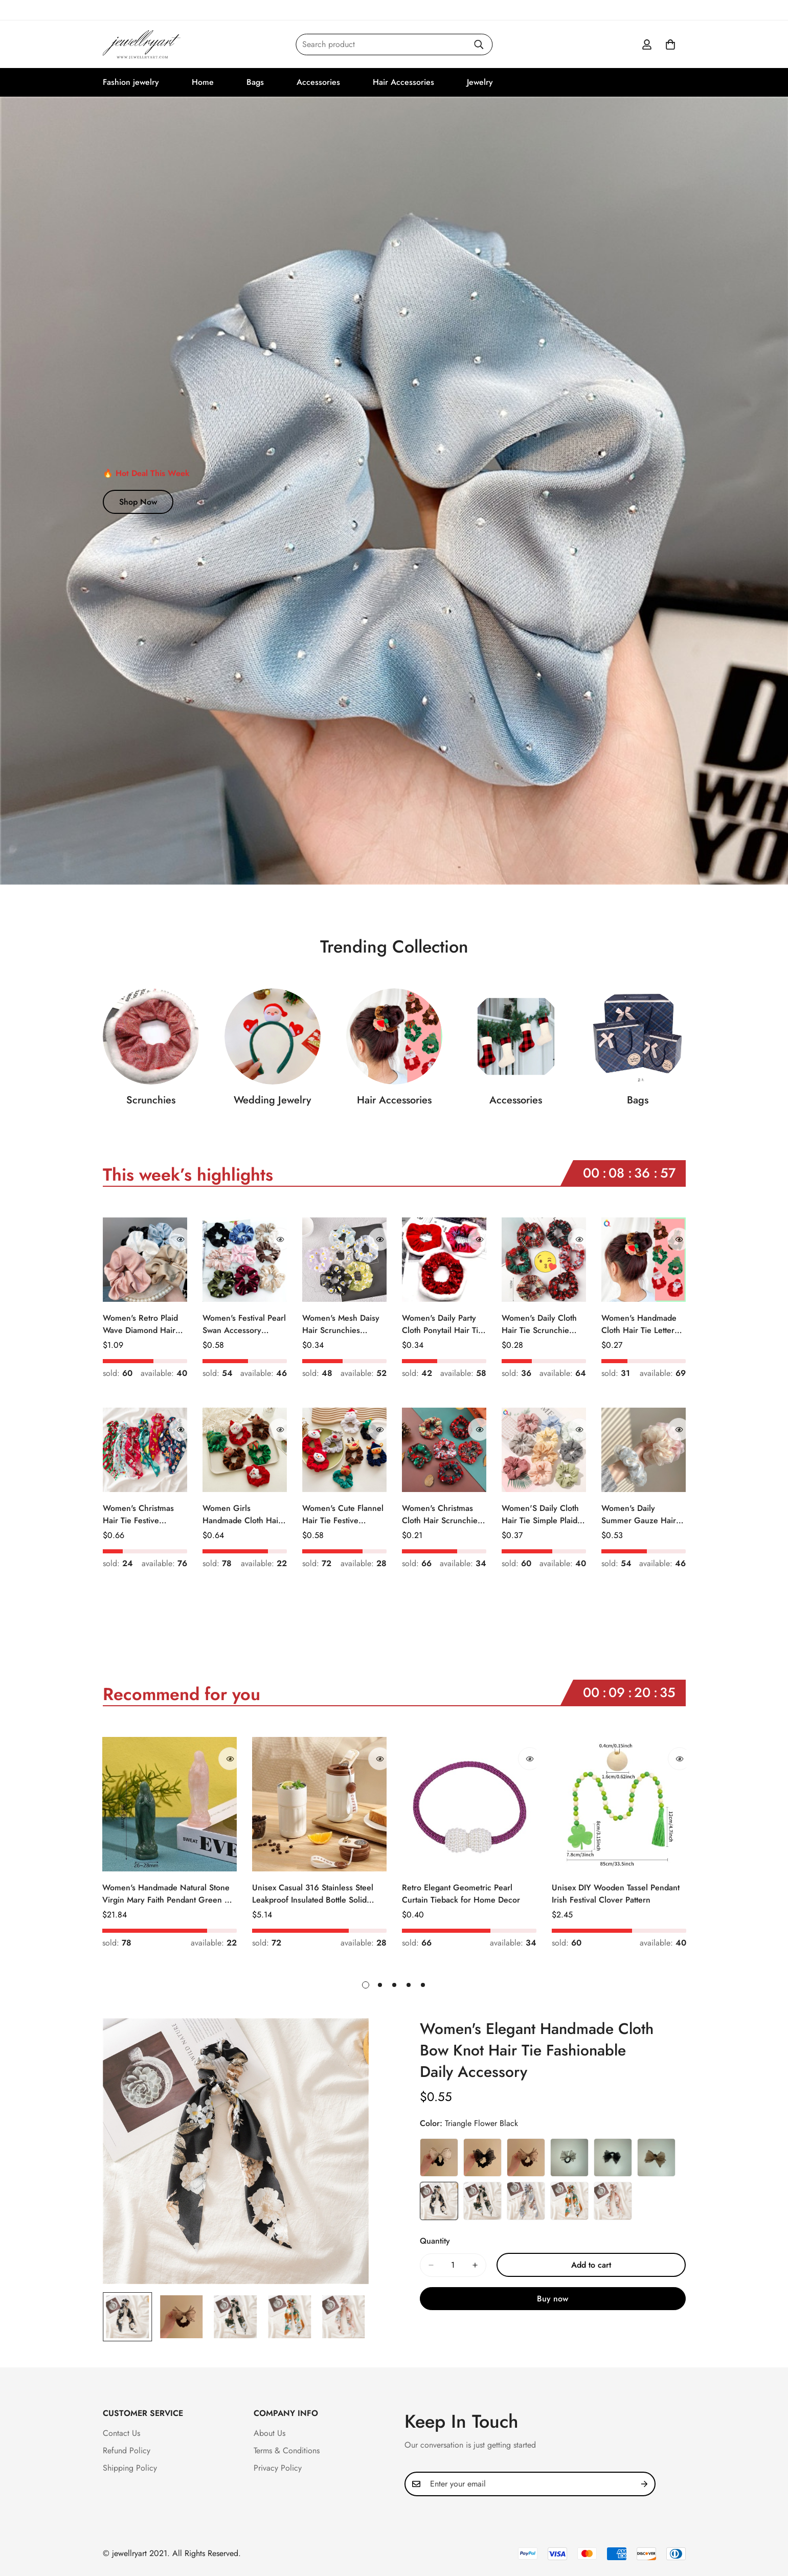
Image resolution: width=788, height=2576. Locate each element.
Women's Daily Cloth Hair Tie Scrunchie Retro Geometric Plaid (542, 1324)
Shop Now (138, 502)
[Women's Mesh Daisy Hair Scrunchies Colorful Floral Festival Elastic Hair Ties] (344, 1259)
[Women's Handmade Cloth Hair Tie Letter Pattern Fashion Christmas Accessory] (643, 1259)
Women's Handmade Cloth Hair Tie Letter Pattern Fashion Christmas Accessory (639, 1324)
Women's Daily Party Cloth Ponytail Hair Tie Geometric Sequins (442, 1324)
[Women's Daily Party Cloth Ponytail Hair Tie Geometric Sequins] (444, 1259)
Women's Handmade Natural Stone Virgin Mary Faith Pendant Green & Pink (166, 1894)
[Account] (647, 44)
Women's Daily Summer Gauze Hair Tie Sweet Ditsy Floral (640, 1514)
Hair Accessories (403, 82)
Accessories (318, 82)
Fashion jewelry (131, 82)
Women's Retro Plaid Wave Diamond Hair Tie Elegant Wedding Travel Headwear (140, 1324)
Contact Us (121, 2433)
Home (203, 82)
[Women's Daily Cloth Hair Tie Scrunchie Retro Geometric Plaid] (544, 1259)
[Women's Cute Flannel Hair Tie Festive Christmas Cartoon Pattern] (344, 1450)
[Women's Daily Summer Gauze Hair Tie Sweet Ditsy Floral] (643, 1450)
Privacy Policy (278, 2468)
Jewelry (480, 82)
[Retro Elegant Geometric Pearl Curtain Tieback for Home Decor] (469, 1804)
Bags (255, 82)
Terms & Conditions (287, 2450)
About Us (269, 2433)
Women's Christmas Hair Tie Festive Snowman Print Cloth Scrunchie (140, 1514)
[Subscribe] (644, 2484)
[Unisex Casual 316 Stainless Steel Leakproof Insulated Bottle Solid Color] (319, 1804)
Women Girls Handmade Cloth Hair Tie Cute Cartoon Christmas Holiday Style (241, 1514)
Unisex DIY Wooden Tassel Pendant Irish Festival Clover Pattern (616, 1894)
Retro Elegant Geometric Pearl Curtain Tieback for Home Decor (461, 1894)
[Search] (478, 44)
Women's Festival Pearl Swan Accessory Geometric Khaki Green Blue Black (244, 1324)
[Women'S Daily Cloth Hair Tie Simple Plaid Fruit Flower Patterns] (544, 1450)
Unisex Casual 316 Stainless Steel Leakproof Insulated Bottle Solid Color (312, 1894)
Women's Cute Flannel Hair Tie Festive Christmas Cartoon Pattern (343, 1514)
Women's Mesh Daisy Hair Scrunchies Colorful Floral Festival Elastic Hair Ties (342, 1324)
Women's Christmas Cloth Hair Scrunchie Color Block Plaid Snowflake (440, 1514)
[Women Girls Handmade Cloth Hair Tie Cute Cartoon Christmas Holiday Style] (244, 1450)
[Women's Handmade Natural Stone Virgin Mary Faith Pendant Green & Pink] (169, 1804)
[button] (670, 44)
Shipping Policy (130, 2468)
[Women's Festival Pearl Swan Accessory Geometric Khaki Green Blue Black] (244, 1259)
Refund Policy (126, 2450)
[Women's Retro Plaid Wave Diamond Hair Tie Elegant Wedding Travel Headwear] (145, 1259)
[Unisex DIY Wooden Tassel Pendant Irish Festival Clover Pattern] (619, 1804)
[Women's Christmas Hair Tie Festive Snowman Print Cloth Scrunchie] (145, 1450)
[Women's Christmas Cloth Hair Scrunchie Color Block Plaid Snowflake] (444, 1450)
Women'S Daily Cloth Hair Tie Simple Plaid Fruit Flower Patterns (540, 1514)
